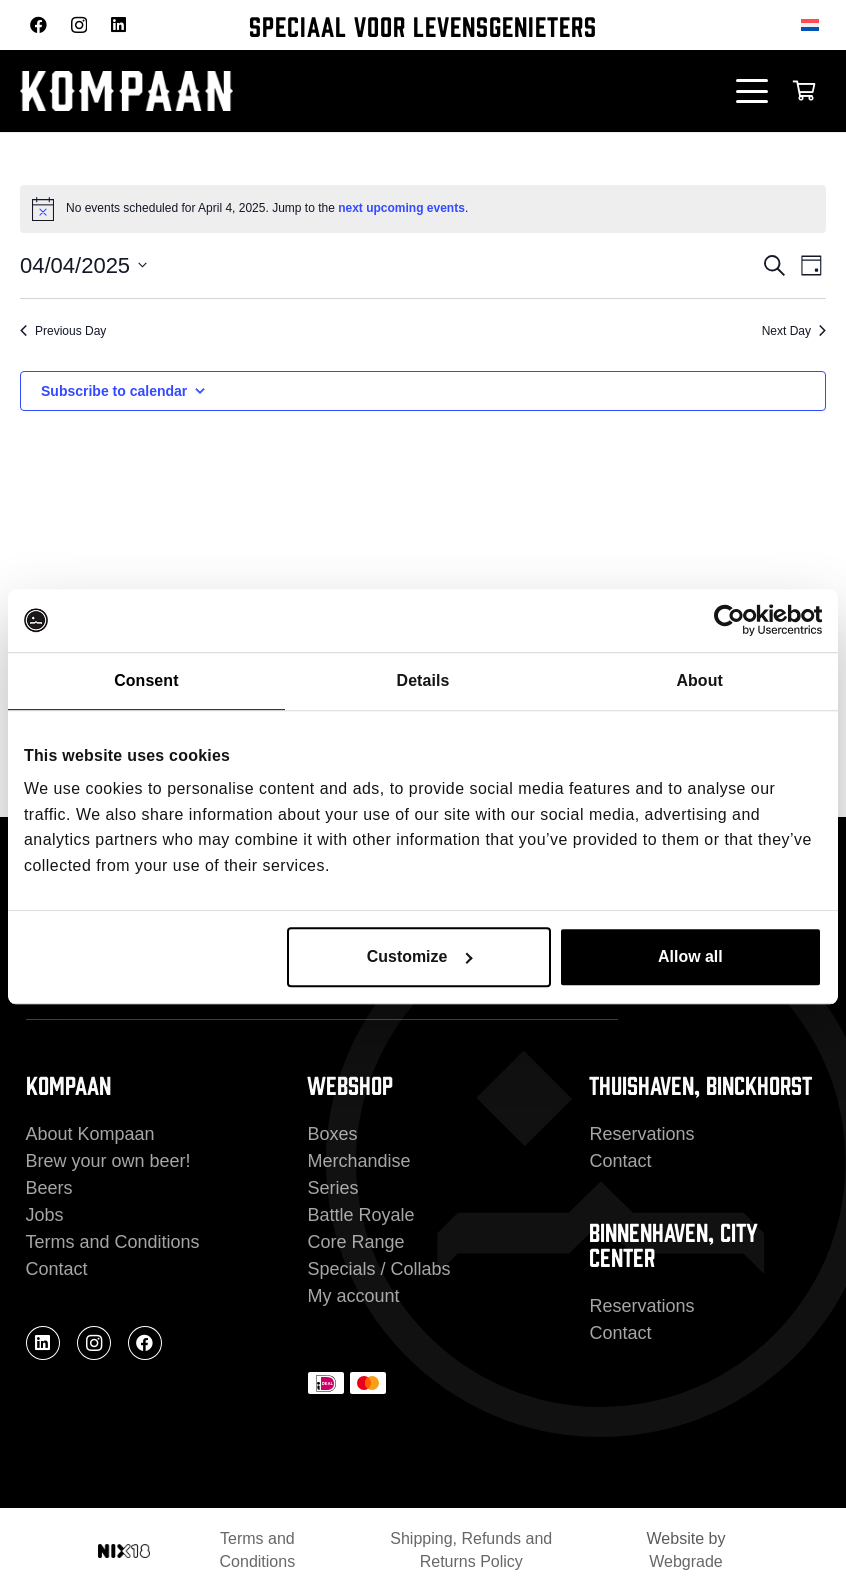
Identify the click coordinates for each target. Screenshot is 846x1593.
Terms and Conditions (113, 1242)
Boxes (332, 1134)
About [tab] (699, 680)
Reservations (641, 1134)
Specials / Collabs (378, 1269)
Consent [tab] (146, 680)
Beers (49, 1188)
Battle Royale (360, 1215)
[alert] (423, 209)
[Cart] (804, 91)
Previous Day (63, 331)
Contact (57, 1269)
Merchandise (358, 1161)
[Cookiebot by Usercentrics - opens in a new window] (734, 621)
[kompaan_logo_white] (220, 91)
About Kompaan (90, 1134)
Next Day (794, 331)
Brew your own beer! (108, 1161)
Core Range (355, 1242)
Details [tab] (423, 680)
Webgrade (686, 1561)
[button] (752, 91)
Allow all (690, 956)
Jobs (45, 1215)
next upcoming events (401, 208)
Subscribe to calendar (114, 391)
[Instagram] (79, 25)
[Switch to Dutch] (813, 24)
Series (332, 1188)
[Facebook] (38, 24)
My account (353, 1296)
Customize (420, 956)
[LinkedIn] (118, 24)
